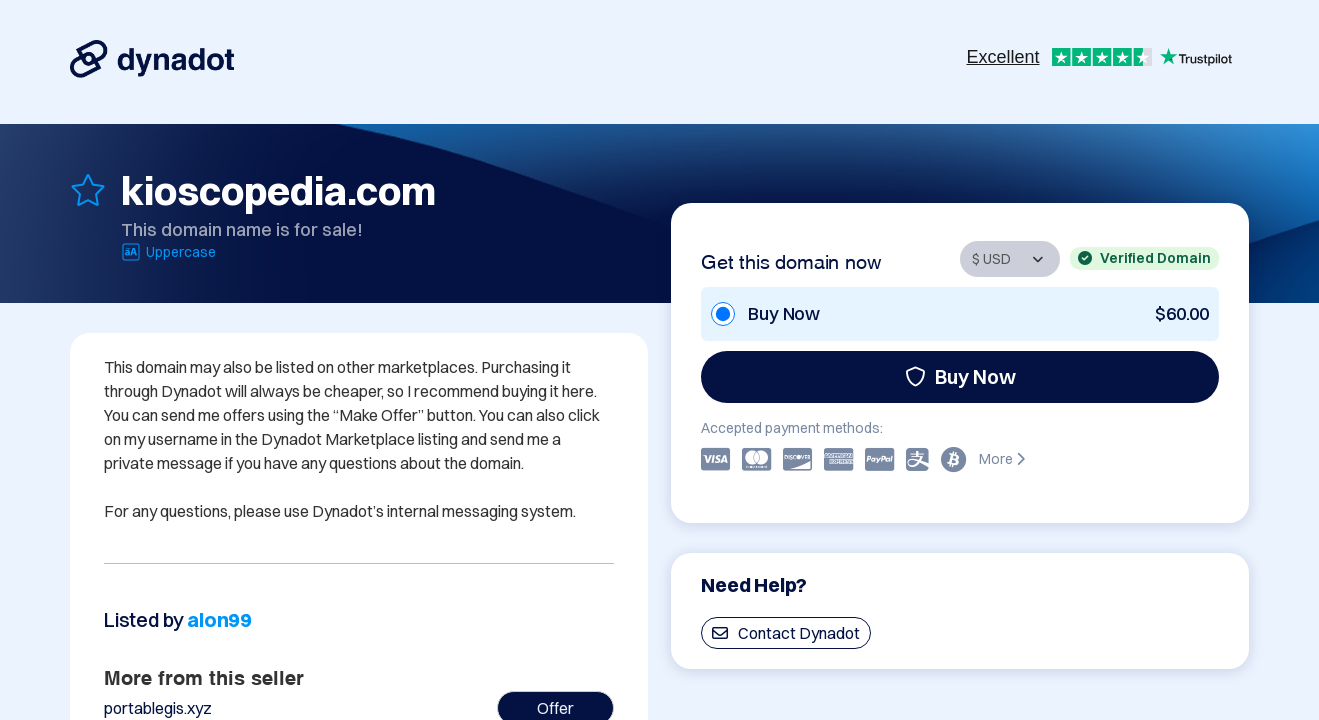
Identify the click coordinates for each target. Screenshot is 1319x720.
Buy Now (960, 376)
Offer (555, 708)
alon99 (219, 619)
